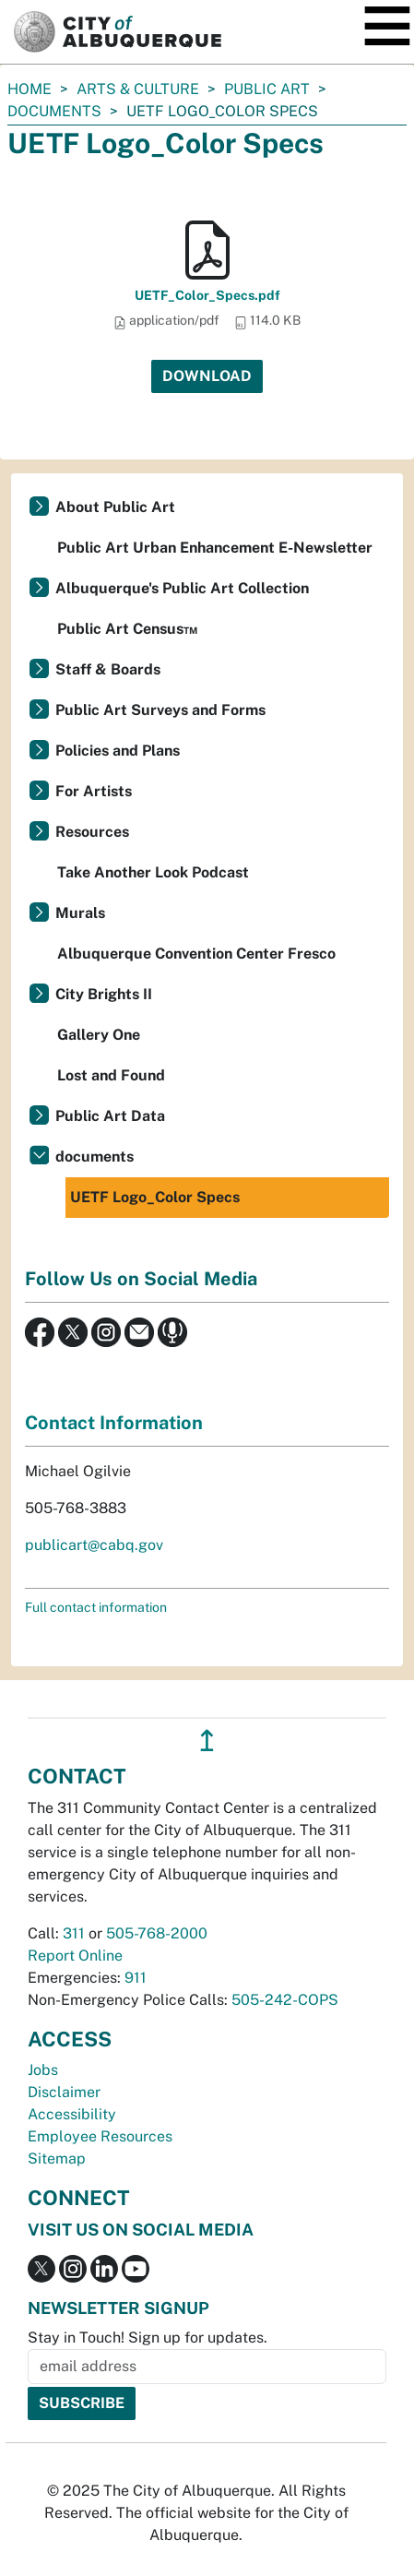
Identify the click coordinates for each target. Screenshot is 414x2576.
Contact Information (114, 1423)
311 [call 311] (74, 1933)
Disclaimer (64, 2092)
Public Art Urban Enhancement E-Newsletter (215, 547)
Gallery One (98, 1035)
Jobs (43, 2070)
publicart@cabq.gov (94, 1545)
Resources (92, 832)
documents (54, 111)
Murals (80, 913)
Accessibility (72, 2114)
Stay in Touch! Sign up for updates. (147, 2337)
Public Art (267, 89)
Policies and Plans (117, 750)
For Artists (93, 791)
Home (29, 89)
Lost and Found (111, 1075)
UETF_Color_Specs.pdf (207, 295)
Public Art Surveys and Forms (160, 710)
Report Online (75, 1955)
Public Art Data (110, 1116)
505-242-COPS (284, 2000)
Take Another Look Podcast (153, 872)
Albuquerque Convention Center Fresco (196, 953)
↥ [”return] (207, 1740)
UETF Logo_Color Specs (155, 1197)
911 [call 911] (135, 1977)
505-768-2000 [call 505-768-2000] (156, 1933)
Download (207, 376)
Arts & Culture (138, 89)
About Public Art (115, 507)
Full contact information (96, 1607)
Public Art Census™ (127, 629)
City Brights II (103, 994)
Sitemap (57, 2158)
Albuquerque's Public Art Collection (182, 588)
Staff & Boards (107, 669)
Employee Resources (100, 2136)
